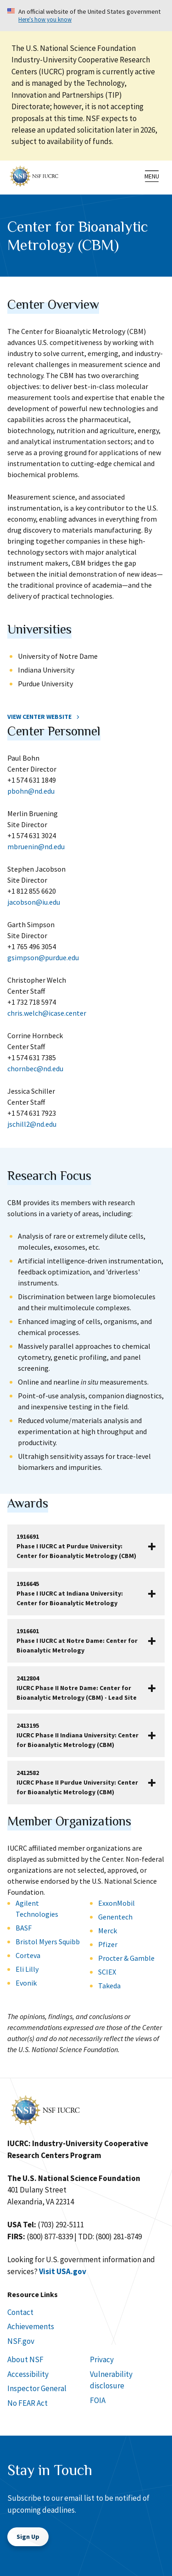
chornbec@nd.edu (35, 1068)
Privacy (102, 2359)
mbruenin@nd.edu (36, 846)
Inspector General (37, 2388)
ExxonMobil (116, 1903)
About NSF (25, 2359)
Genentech (115, 1916)
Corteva (28, 1955)
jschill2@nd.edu (31, 1124)
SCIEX (107, 1971)
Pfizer (107, 1944)
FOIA (97, 2400)
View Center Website (39, 716)
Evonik (26, 1982)
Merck (107, 1930)
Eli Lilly (27, 1969)
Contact (20, 2312)
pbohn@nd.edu (31, 791)
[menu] (152, 176)
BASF (24, 1927)
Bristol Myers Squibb (48, 1941)
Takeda (109, 1985)
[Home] (34, 175)
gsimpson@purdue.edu (43, 957)
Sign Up (28, 2536)
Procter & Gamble (126, 1958)
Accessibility (28, 2374)
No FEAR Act (27, 2403)
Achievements (30, 2326)
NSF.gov (20, 2341)
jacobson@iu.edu (33, 902)
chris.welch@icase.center (46, 1013)
